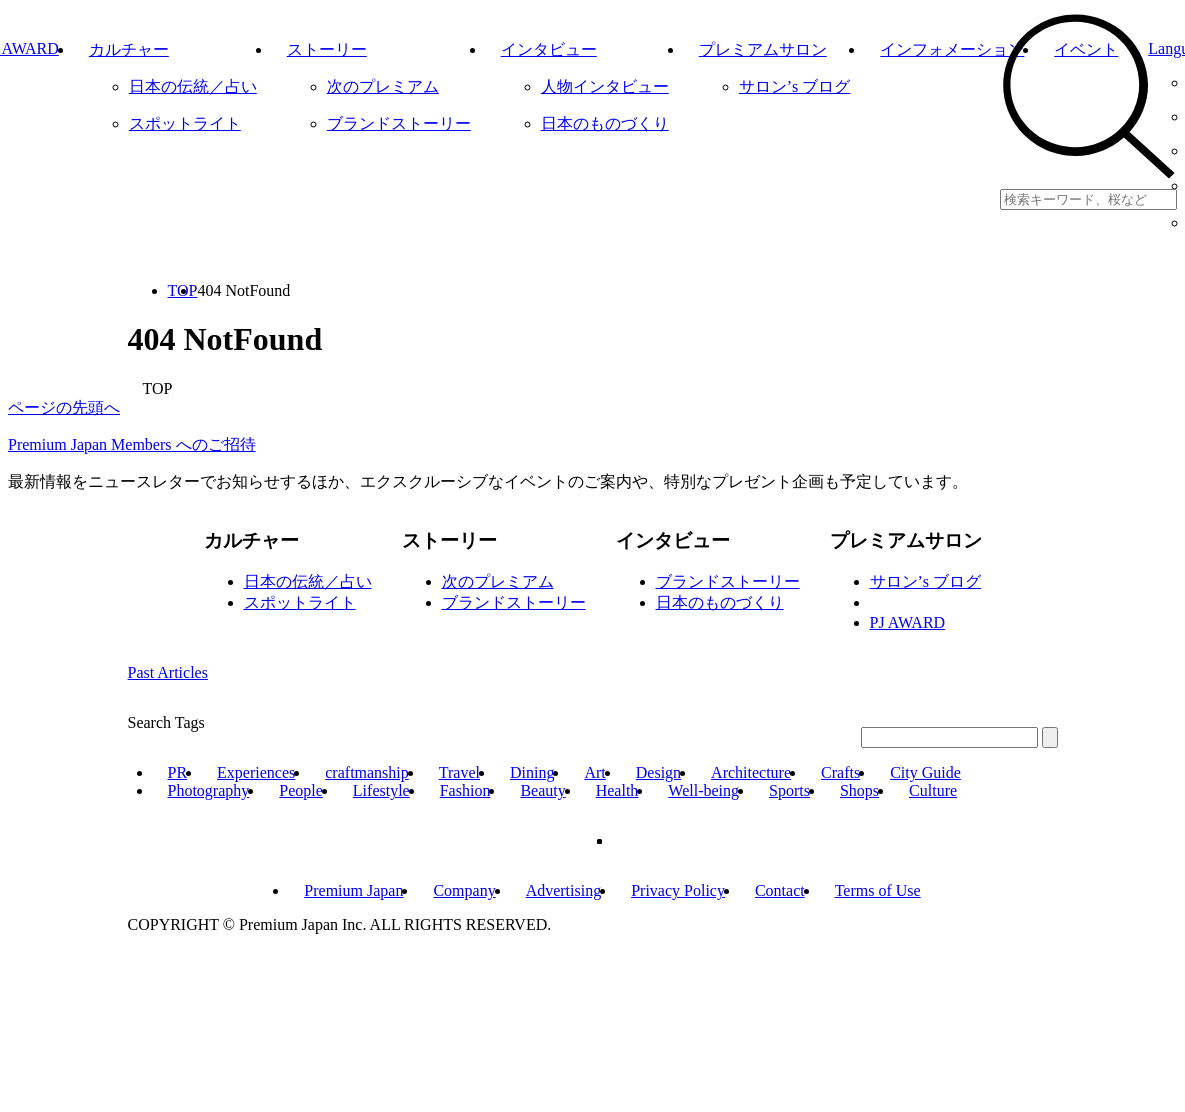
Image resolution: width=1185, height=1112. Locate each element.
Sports (789, 790)
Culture (933, 790)
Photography (209, 790)
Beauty (542, 790)
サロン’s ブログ (926, 581)
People (301, 790)
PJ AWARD (908, 622)
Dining (532, 772)
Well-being (703, 790)
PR (178, 772)
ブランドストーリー (514, 602)
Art (594, 772)
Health (617, 790)
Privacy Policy (678, 890)
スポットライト (300, 602)
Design (658, 772)
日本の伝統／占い (308, 581)
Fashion (465, 790)
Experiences (256, 772)
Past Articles (168, 672)
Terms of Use (878, 890)
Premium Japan (353, 890)
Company (464, 890)
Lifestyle (381, 790)
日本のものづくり (720, 602)
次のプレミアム (498, 581)
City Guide (925, 772)
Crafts (840, 772)
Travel (459, 772)
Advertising (564, 890)
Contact (780, 890)
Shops (859, 790)
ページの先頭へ (64, 407)
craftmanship (367, 772)
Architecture (751, 772)
